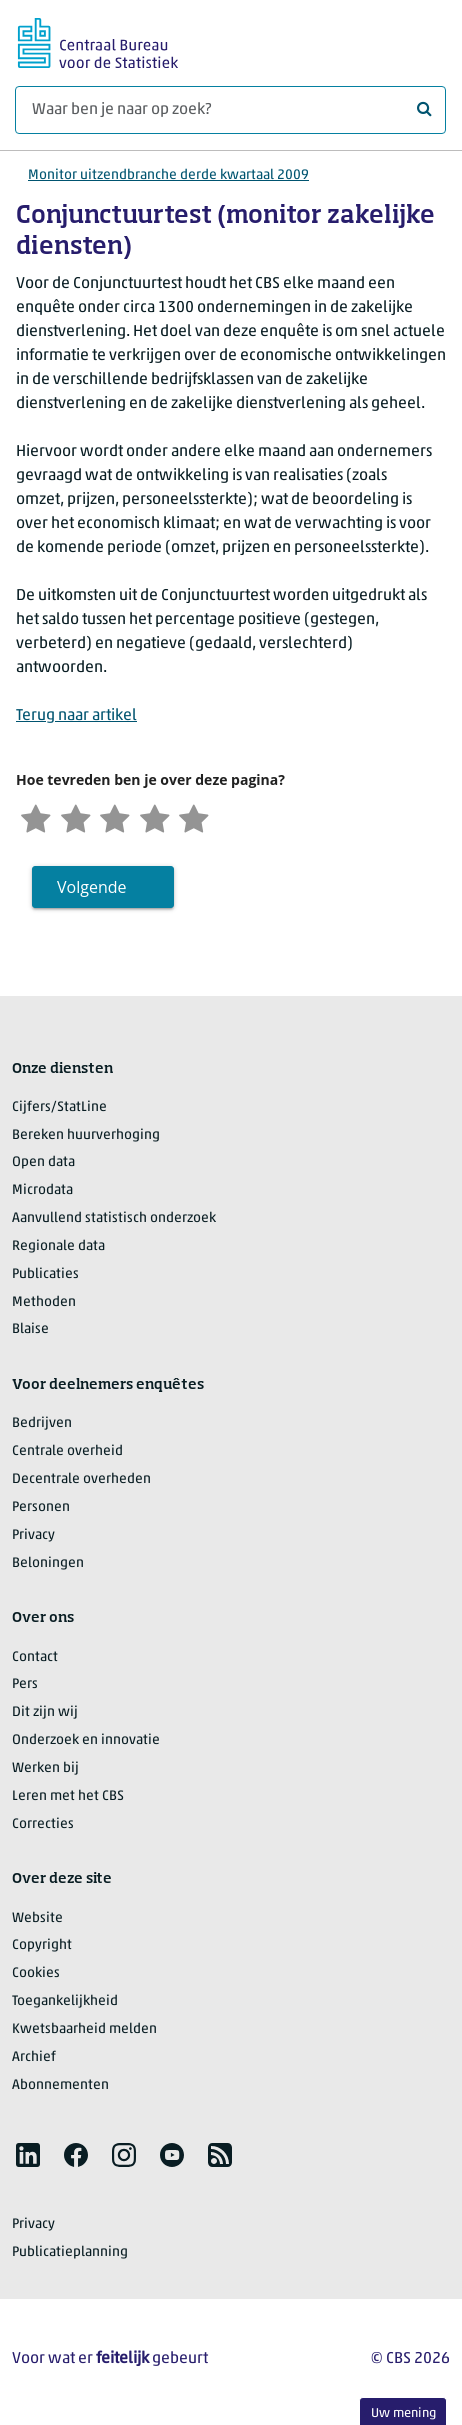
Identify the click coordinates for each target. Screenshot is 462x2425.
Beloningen (48, 1564)
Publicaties (45, 1275)
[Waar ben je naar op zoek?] (230, 110)
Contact (35, 1658)
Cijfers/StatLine (59, 1108)
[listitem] (28, 2157)
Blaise (30, 1331)
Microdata (42, 1191)
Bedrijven (42, 1425)
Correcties (43, 1825)
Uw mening (403, 2413)
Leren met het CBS (68, 1797)
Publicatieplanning (70, 2253)
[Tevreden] (162, 817)
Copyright (42, 1947)
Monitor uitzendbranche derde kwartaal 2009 (168, 175)
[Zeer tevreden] (203, 817)
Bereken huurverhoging (86, 1136)
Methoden (44, 1303)
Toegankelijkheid (65, 2002)
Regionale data (58, 1247)
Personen (41, 1508)
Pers (25, 1686)
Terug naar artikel (76, 716)
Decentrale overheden (81, 1480)
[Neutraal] (120, 817)
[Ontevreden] (79, 817)
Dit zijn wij (45, 1713)
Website (37, 1919)
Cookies (36, 1974)
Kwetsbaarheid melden (84, 2030)
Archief (34, 2058)
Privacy (33, 1536)
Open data (43, 1164)
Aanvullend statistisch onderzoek (114, 1219)
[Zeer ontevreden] (37, 817)
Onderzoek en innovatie (86, 1741)
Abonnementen (60, 2086)
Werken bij (45, 1769)
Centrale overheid (67, 1452)
